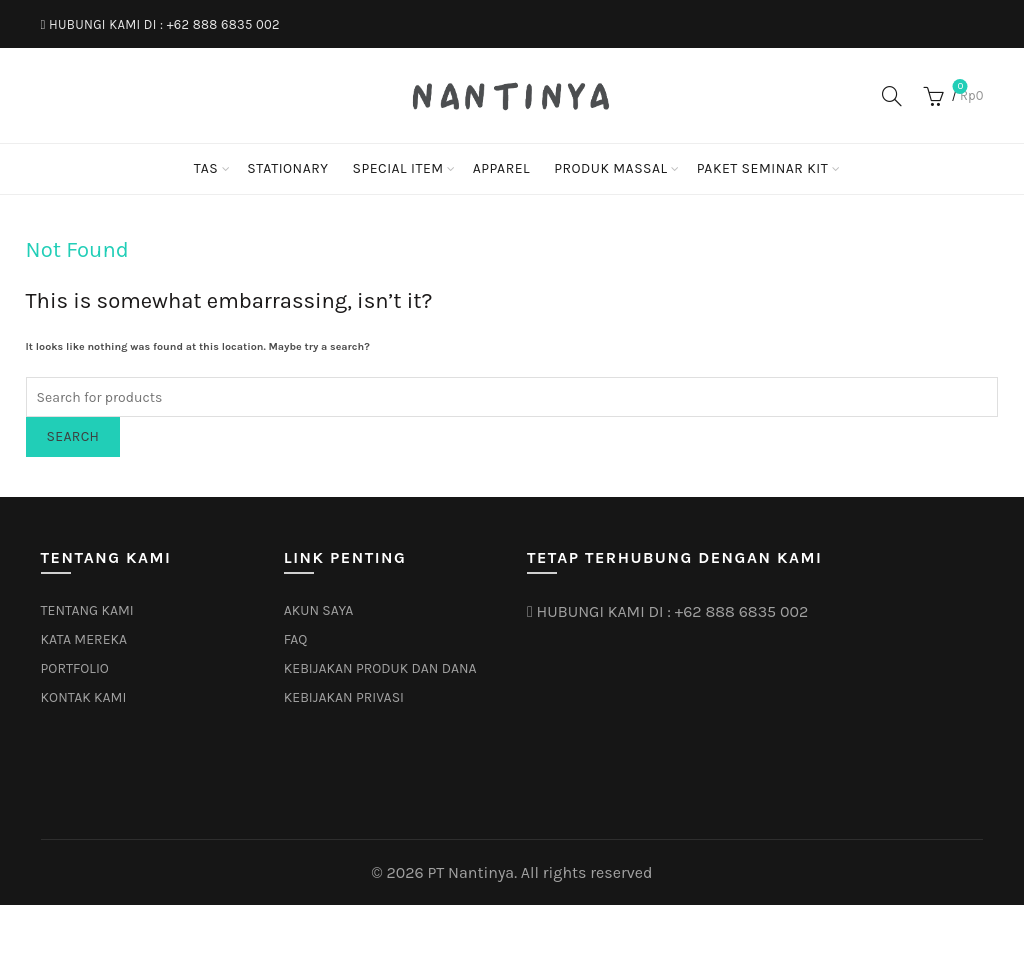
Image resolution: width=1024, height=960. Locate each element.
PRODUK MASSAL (611, 168)
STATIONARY (287, 168)
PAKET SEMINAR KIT (763, 168)
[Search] (892, 96)
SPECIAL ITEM (397, 168)
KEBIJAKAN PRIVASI (344, 697)
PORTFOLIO (75, 668)
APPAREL (502, 168)
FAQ (296, 639)
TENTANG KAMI (87, 610)
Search (73, 436)
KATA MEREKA (84, 639)
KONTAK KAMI (84, 697)
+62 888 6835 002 (223, 24)
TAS (206, 168)
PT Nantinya (470, 872)
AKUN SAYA (319, 610)
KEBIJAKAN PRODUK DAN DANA (380, 668)
